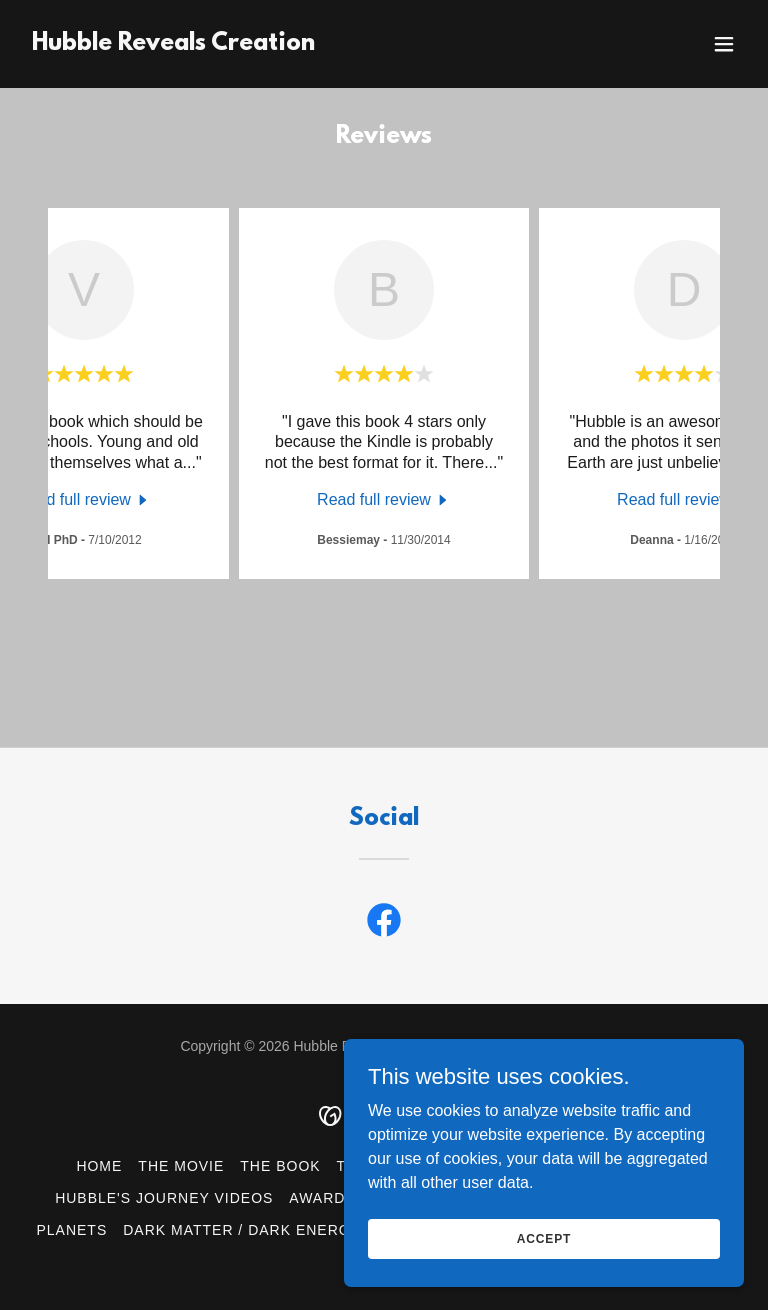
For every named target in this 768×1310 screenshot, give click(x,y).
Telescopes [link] (423, 1198)
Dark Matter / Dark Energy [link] (242, 1230)
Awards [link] (322, 1198)
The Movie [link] (181, 1166)
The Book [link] (280, 1166)
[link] (173, 44)
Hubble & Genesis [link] (528, 1166)
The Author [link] (387, 1166)
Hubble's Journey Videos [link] (164, 1198)
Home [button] (99, 1166)
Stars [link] (687, 1198)
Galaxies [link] (607, 1198)
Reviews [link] (656, 1166)
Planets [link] (71, 1230)
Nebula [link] (522, 1198)
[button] (724, 44)
